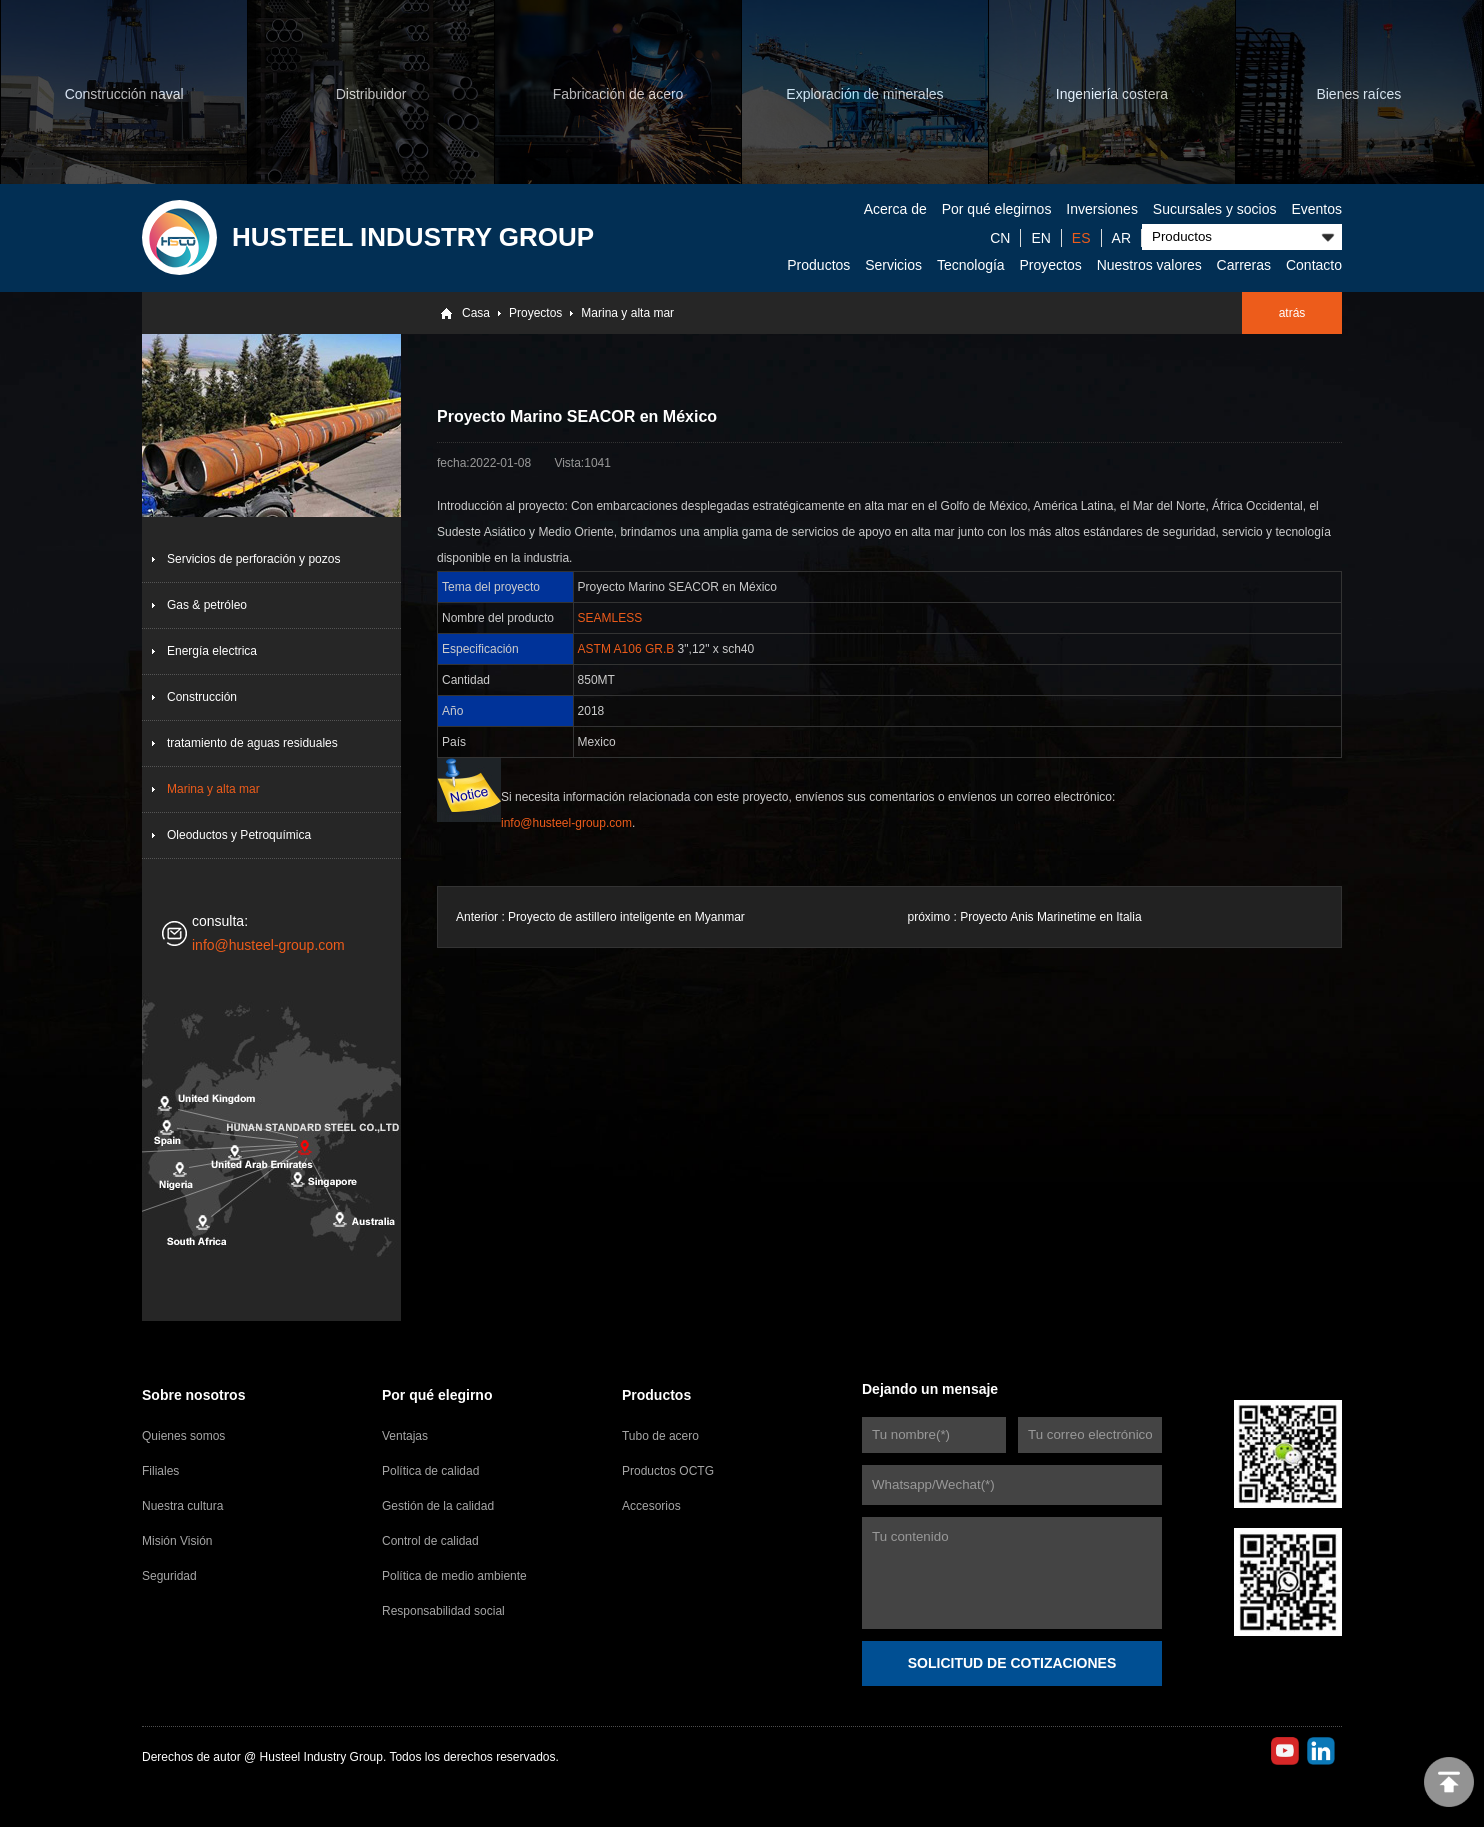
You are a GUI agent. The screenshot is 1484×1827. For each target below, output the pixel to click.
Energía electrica (212, 651)
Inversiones (1102, 209)
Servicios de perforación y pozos (253, 559)
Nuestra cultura (182, 1506)
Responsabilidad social (443, 1611)
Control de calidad (430, 1541)
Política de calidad (430, 1471)
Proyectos (1051, 265)
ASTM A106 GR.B (626, 649)
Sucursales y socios (1215, 209)
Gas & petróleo (207, 605)
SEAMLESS (610, 618)
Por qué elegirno (437, 1395)
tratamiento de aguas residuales (252, 743)
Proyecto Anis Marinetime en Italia (1050, 917)
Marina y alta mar (627, 313)
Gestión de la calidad (438, 1506)
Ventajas (405, 1436)
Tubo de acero (660, 1436)
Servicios (893, 265)
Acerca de (895, 209)
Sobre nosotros (193, 1395)
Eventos (1316, 209)
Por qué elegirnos (997, 209)
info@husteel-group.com (268, 945)
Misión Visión (177, 1541)
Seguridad (169, 1576)
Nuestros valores (1149, 265)
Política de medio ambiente (454, 1576)
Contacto (1314, 265)
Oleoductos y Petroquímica (239, 835)
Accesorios (651, 1506)
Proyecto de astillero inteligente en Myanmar (626, 917)
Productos (818, 265)
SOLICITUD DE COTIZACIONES (1012, 1663)
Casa (476, 313)
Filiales (160, 1471)
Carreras (1244, 265)
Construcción (202, 697)
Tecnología (971, 265)
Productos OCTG (668, 1471)
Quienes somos (183, 1436)
